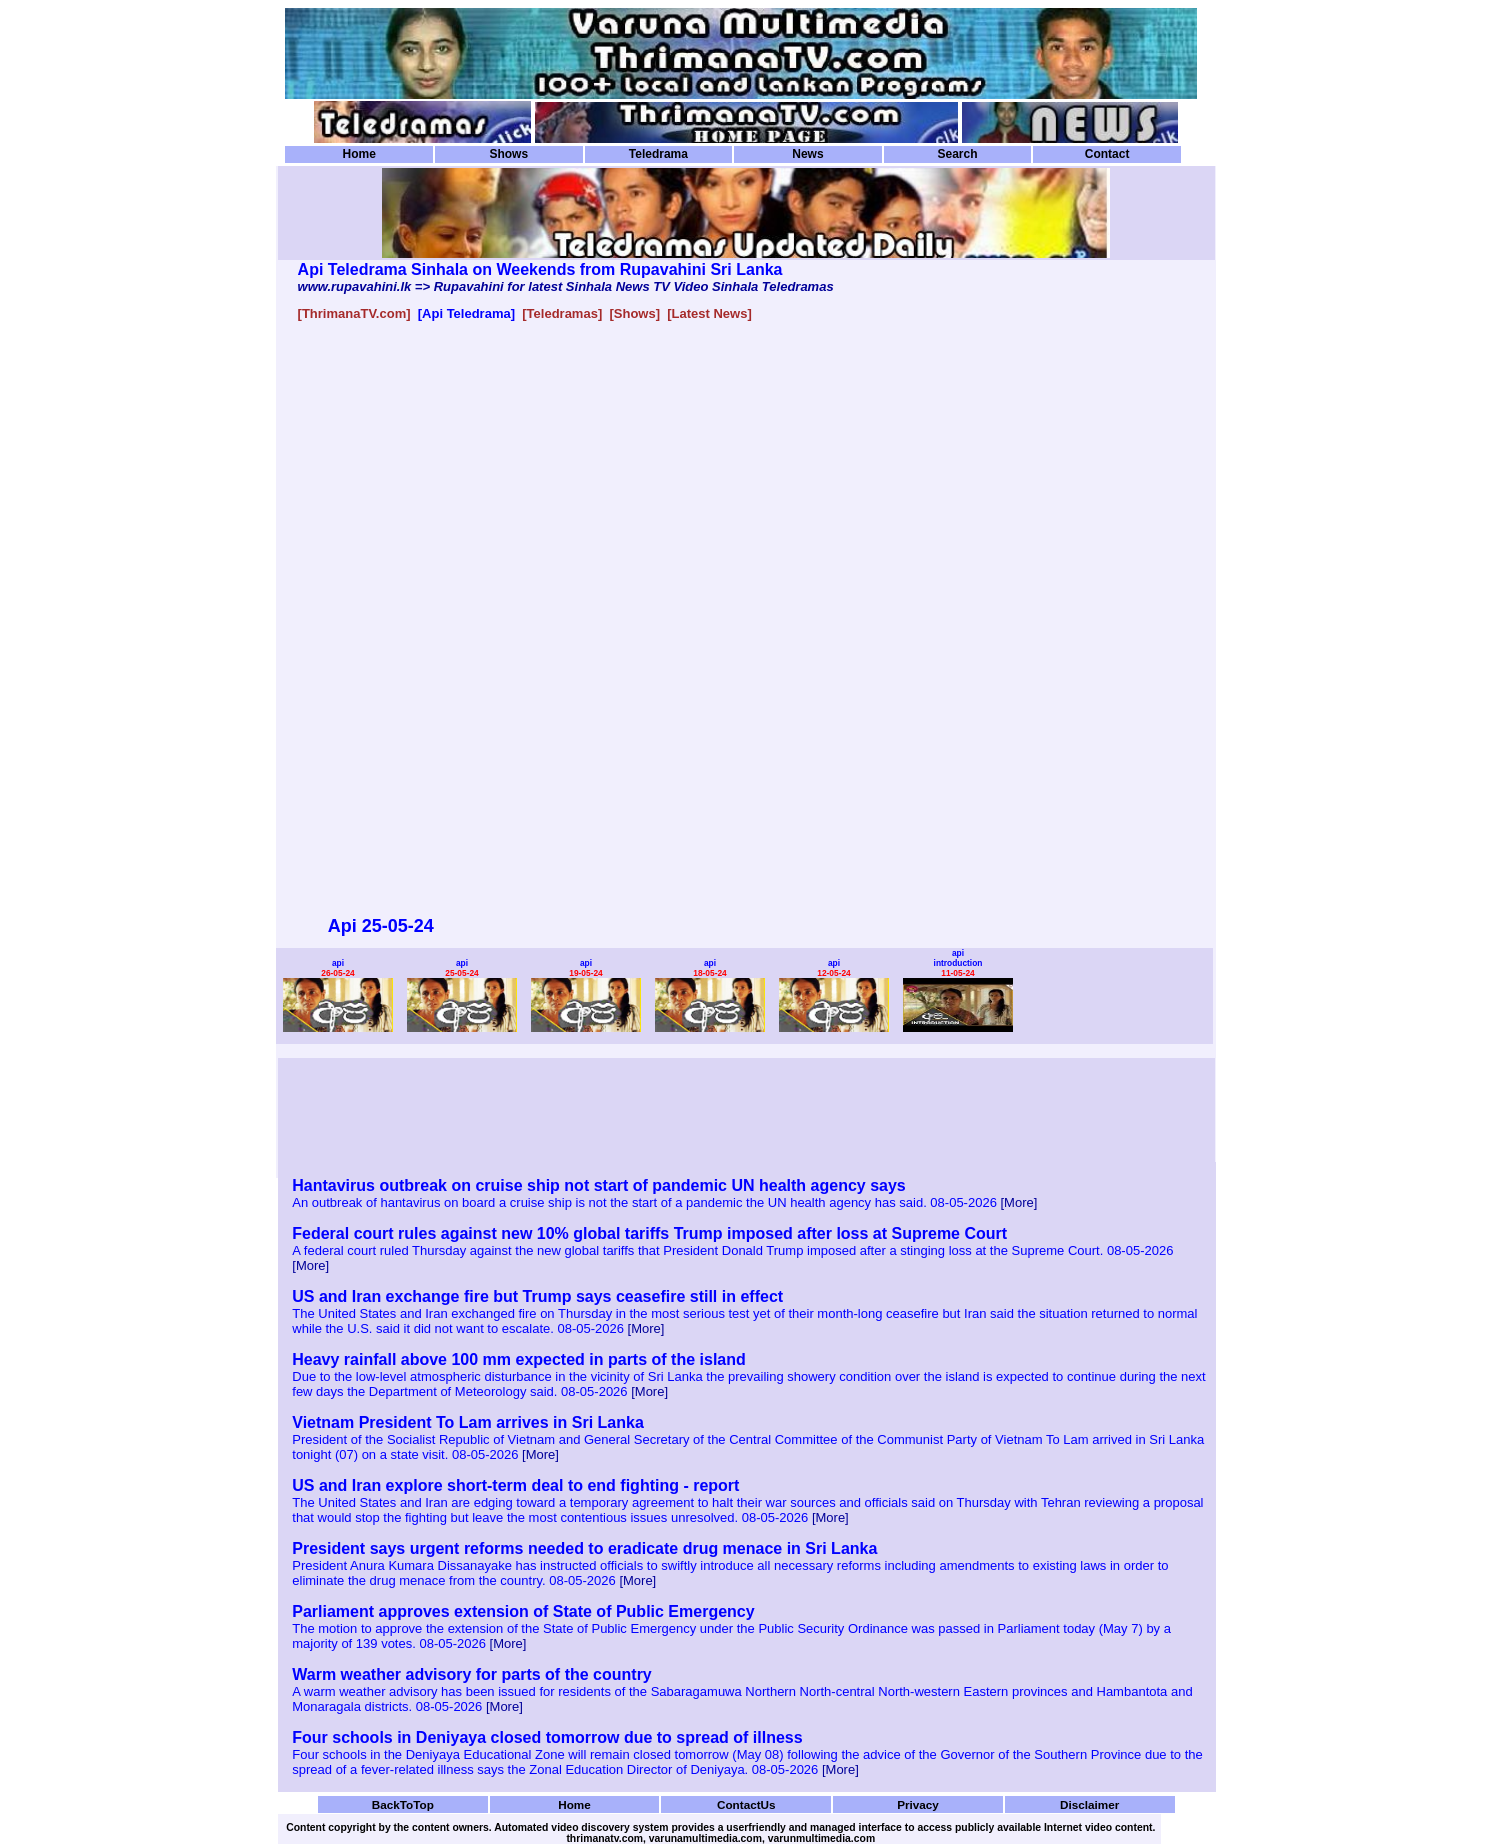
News (807, 154)
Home (359, 154)
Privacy (918, 1804)
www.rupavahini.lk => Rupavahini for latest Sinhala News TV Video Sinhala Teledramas (566, 286)
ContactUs (746, 1804)
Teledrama (658, 154)
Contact (1107, 154)
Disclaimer (1089, 1804)
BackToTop (403, 1804)
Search (957, 154)
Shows (508, 154)
